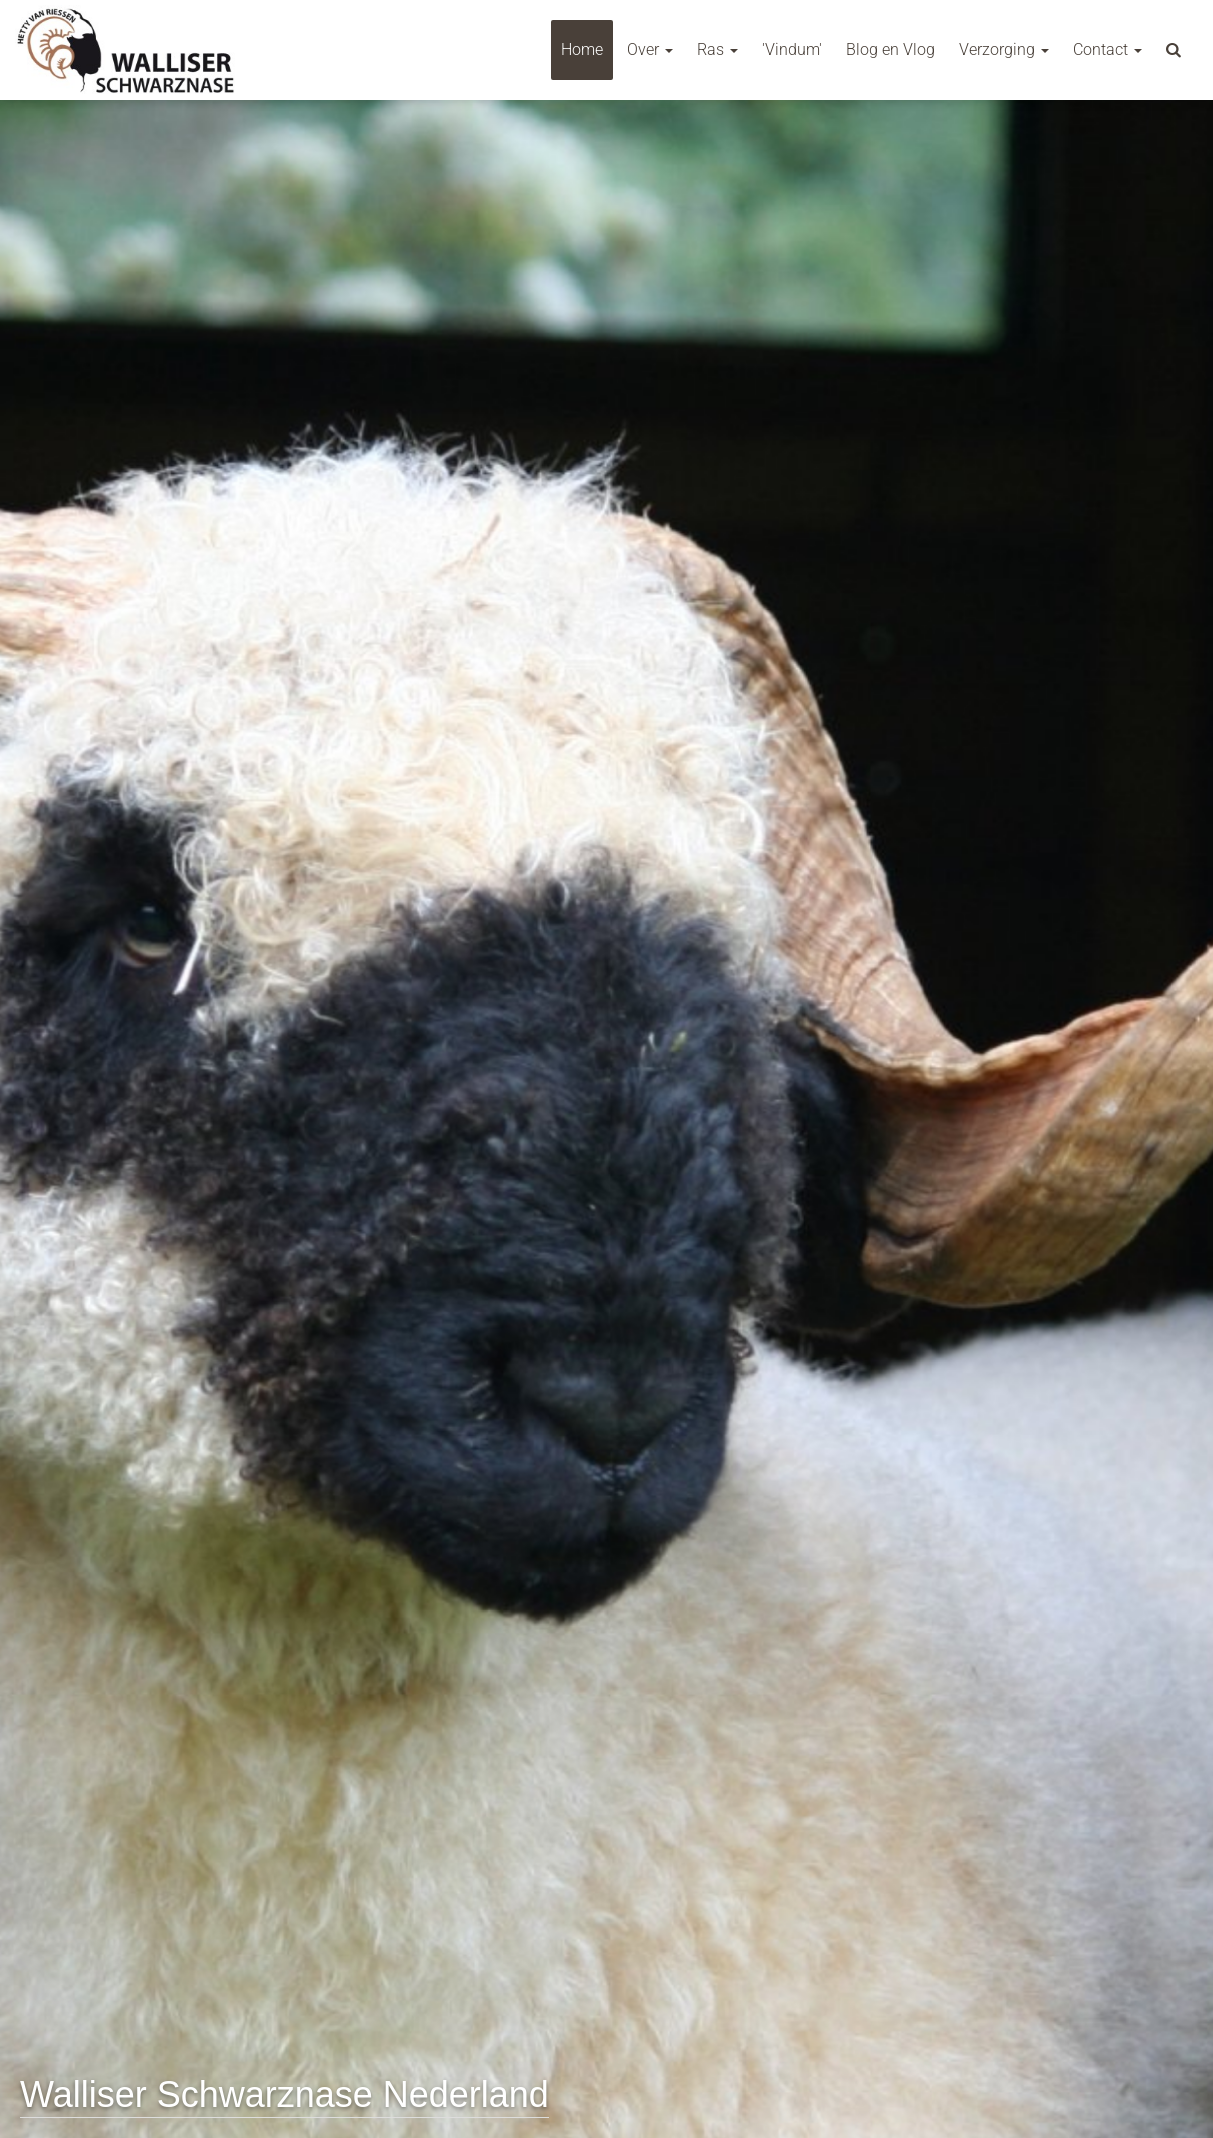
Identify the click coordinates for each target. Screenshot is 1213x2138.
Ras (717, 49)
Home (582, 49)
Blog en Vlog (890, 49)
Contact (1107, 49)
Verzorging (1004, 49)
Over (650, 49)
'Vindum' (792, 49)
